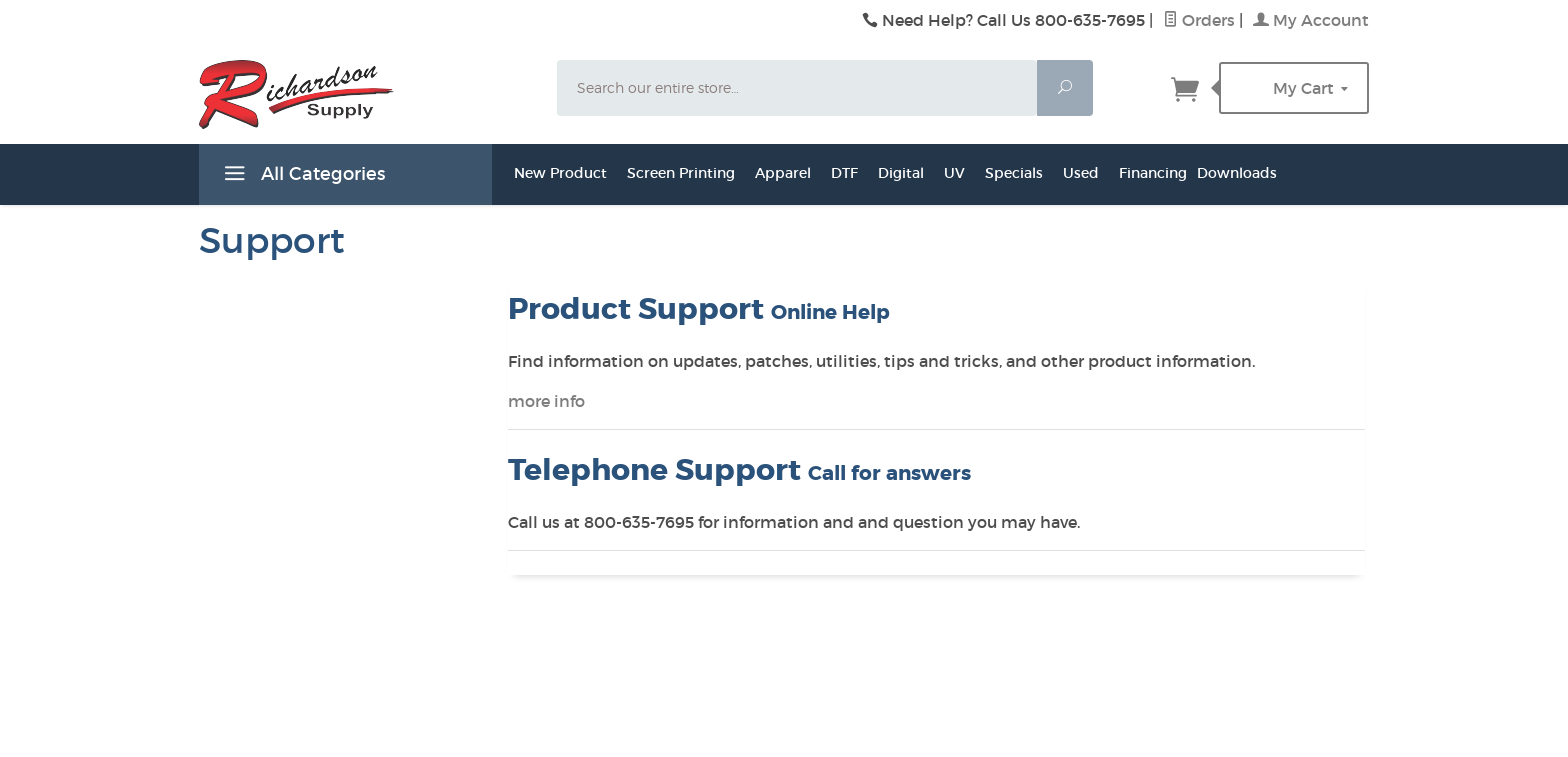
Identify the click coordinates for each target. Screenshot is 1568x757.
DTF (844, 173)
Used (1081, 173)
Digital (901, 173)
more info (546, 401)
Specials (1014, 173)
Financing (1153, 173)
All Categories (302, 177)
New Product (560, 173)
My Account (1311, 20)
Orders (1199, 20)
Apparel (783, 173)
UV (954, 173)
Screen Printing (681, 173)
